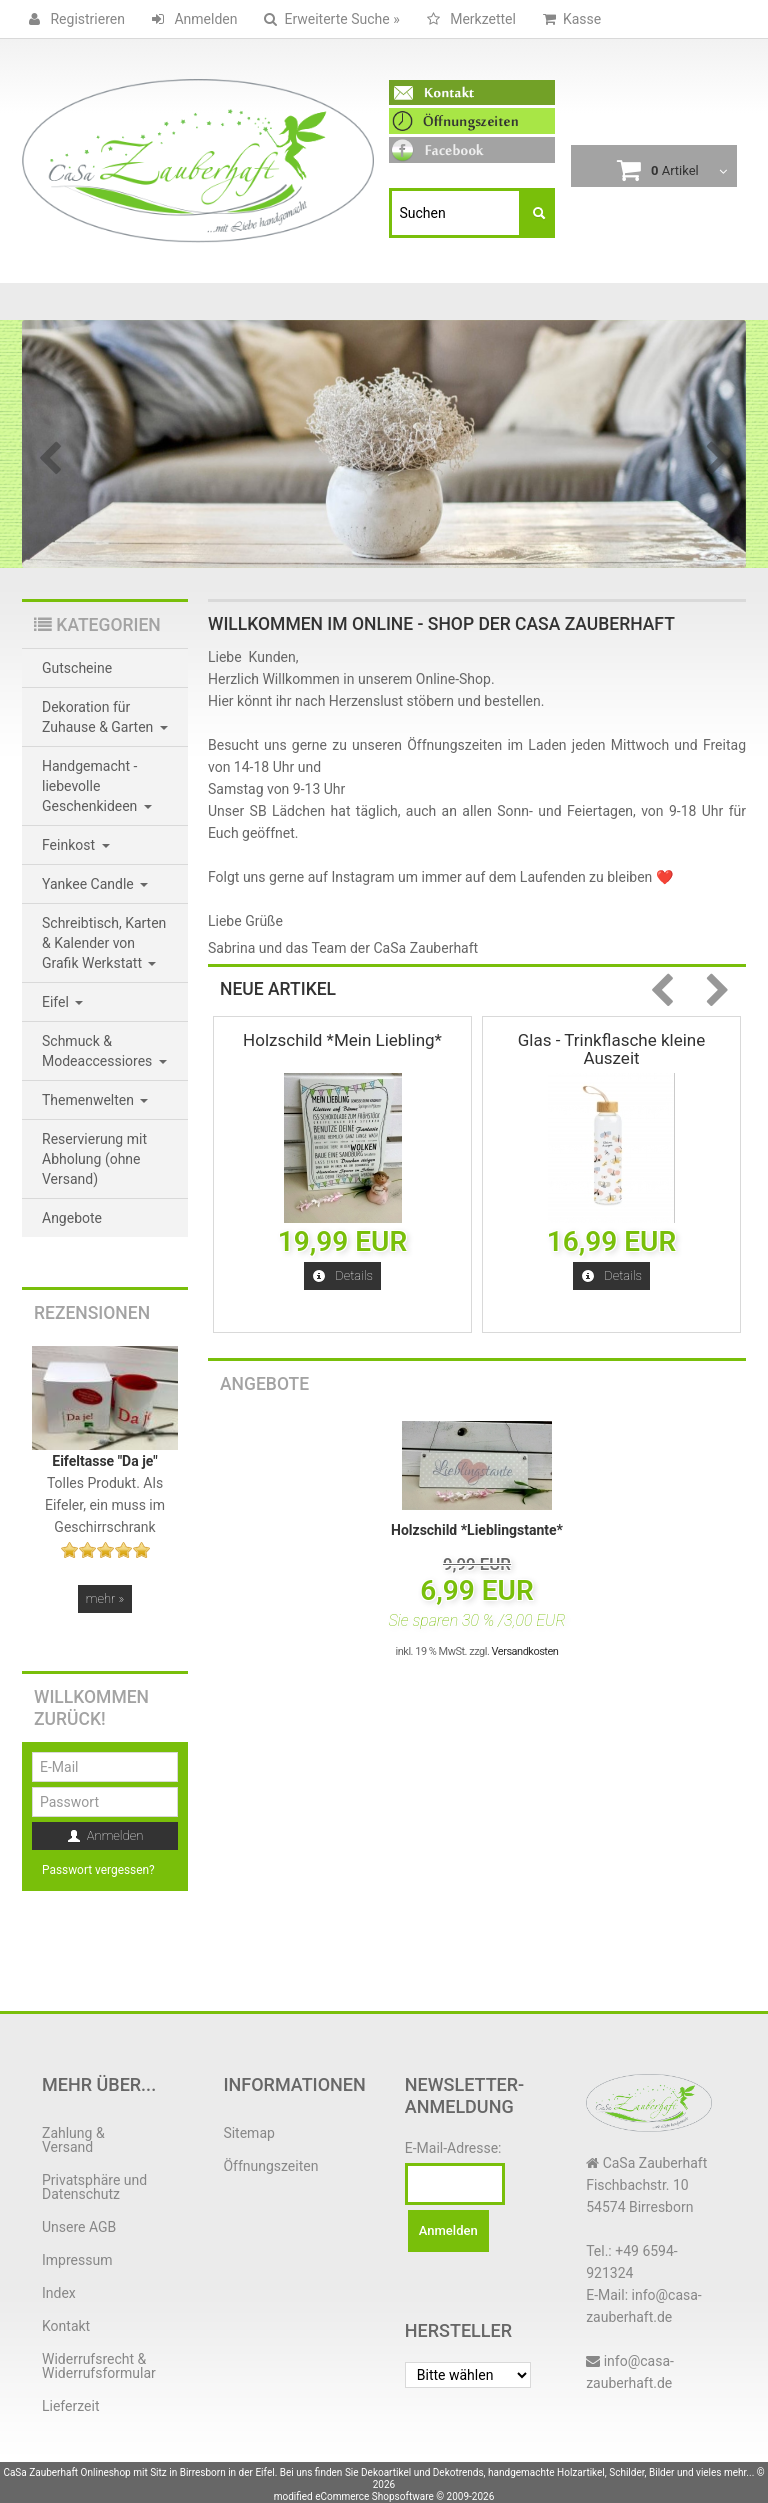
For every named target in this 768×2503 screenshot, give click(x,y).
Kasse (568, 19)
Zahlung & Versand (73, 2140)
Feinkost (76, 845)
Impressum (77, 2260)
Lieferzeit (70, 2406)
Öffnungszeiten (270, 2166)
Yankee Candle (95, 884)
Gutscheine (77, 668)
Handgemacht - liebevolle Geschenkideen (97, 786)
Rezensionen (92, 1313)
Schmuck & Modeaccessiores (104, 1051)
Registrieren (73, 19)
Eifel (62, 1002)
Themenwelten (95, 1100)
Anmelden (191, 19)
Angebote (264, 1384)
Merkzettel (468, 19)
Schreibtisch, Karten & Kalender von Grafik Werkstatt (104, 943)
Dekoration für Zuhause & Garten (105, 717)
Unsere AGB (79, 2227)
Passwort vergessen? (98, 1870)
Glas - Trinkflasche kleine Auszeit (611, 1049)
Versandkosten (525, 1651)
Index (59, 2293)
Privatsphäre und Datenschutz (94, 2187)
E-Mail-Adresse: (453, 2148)
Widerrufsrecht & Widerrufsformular (99, 2366)
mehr (105, 1598)
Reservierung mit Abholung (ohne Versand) (94, 1159)
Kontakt (66, 2326)
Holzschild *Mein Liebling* (342, 1040)
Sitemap (248, 2133)
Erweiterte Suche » (328, 19)
